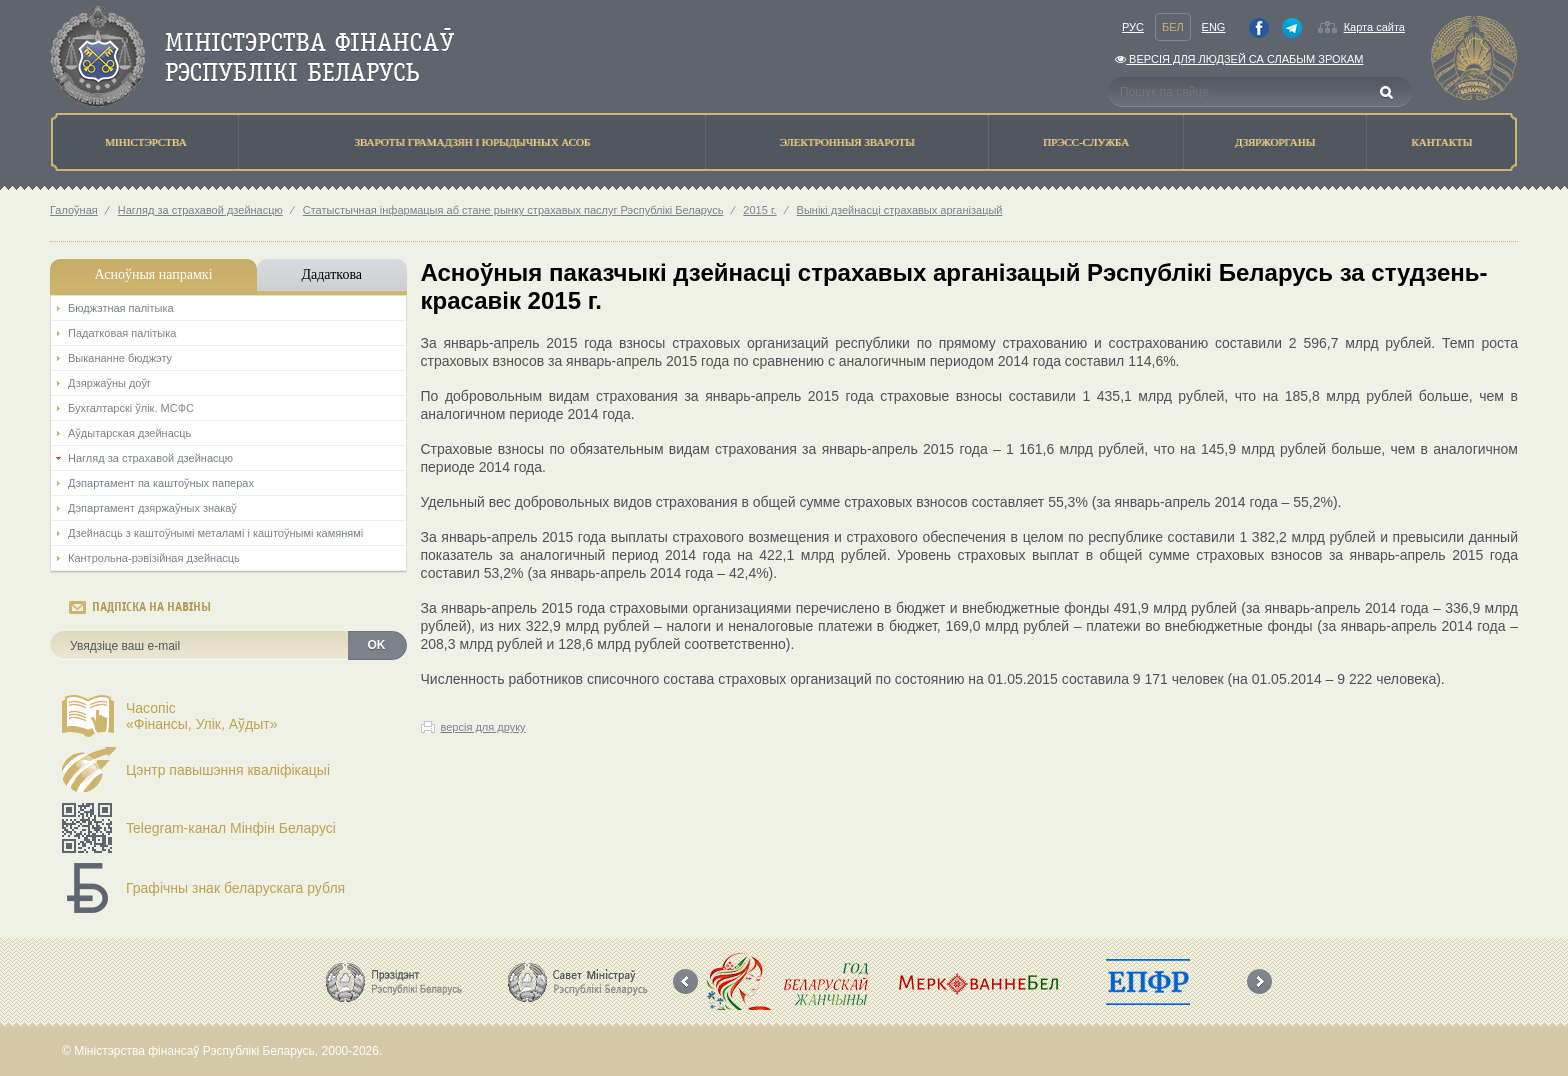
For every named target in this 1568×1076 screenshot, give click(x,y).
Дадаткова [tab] (331, 274)
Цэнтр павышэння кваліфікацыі (228, 770)
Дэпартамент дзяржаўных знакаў (152, 508)
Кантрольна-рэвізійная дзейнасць (154, 558)
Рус (1133, 27)
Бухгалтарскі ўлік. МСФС (131, 408)
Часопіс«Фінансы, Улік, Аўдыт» (202, 716)
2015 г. (759, 210)
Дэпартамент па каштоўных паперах (161, 483)
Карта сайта (1374, 27)
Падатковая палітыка (122, 333)
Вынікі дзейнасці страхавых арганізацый (900, 210)
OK (377, 645)
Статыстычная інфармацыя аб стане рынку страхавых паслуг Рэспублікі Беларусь (513, 210)
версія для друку (483, 727)
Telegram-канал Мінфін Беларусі (231, 828)
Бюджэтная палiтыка (121, 308)
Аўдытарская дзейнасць (129, 433)
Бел (1173, 27)
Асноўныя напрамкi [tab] (153, 274)
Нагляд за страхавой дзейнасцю (200, 210)
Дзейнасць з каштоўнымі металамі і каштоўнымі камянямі (215, 533)
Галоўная (74, 210)
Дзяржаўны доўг (109, 383)
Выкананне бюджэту (120, 358)
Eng (1214, 27)
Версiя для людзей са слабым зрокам (1239, 59)
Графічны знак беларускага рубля (235, 888)
